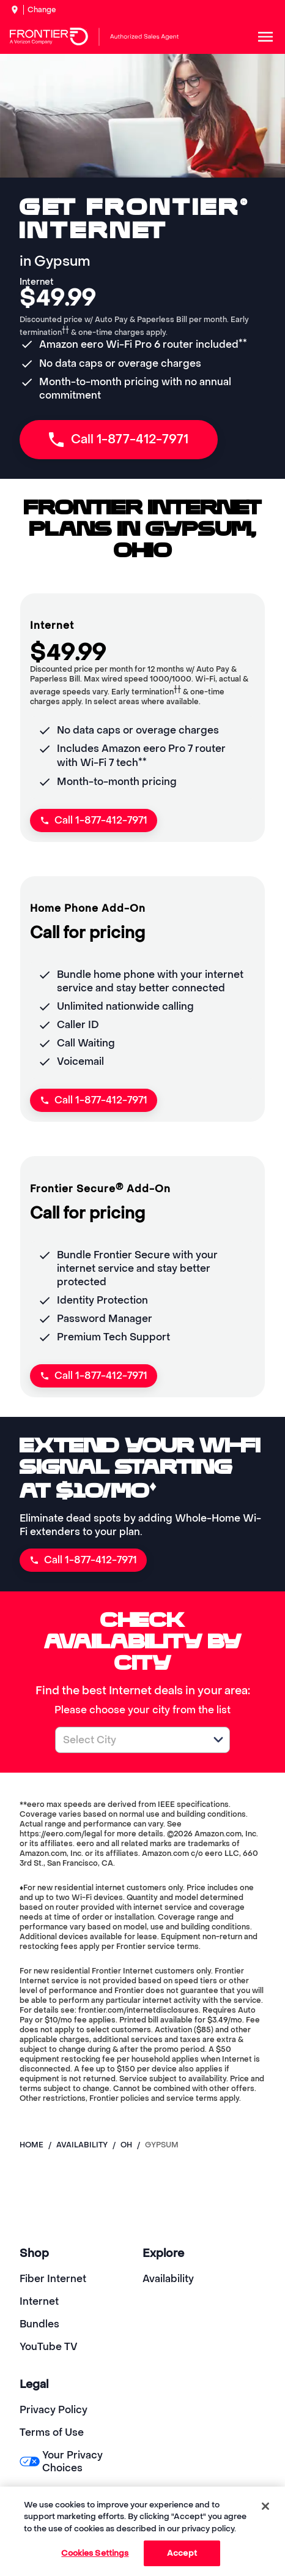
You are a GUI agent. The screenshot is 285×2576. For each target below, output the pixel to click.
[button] (218, 1739)
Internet (39, 2301)
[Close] (265, 2506)
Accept (182, 2553)
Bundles (39, 2324)
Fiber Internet (53, 2278)
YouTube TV (49, 2346)
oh (126, 2145)
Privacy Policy (53, 2409)
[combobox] (129, 1739)
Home (31, 2145)
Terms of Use (52, 2432)
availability (82, 2145)
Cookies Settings (94, 2553)
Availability (168, 2278)
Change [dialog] (42, 10)
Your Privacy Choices (61, 2461)
